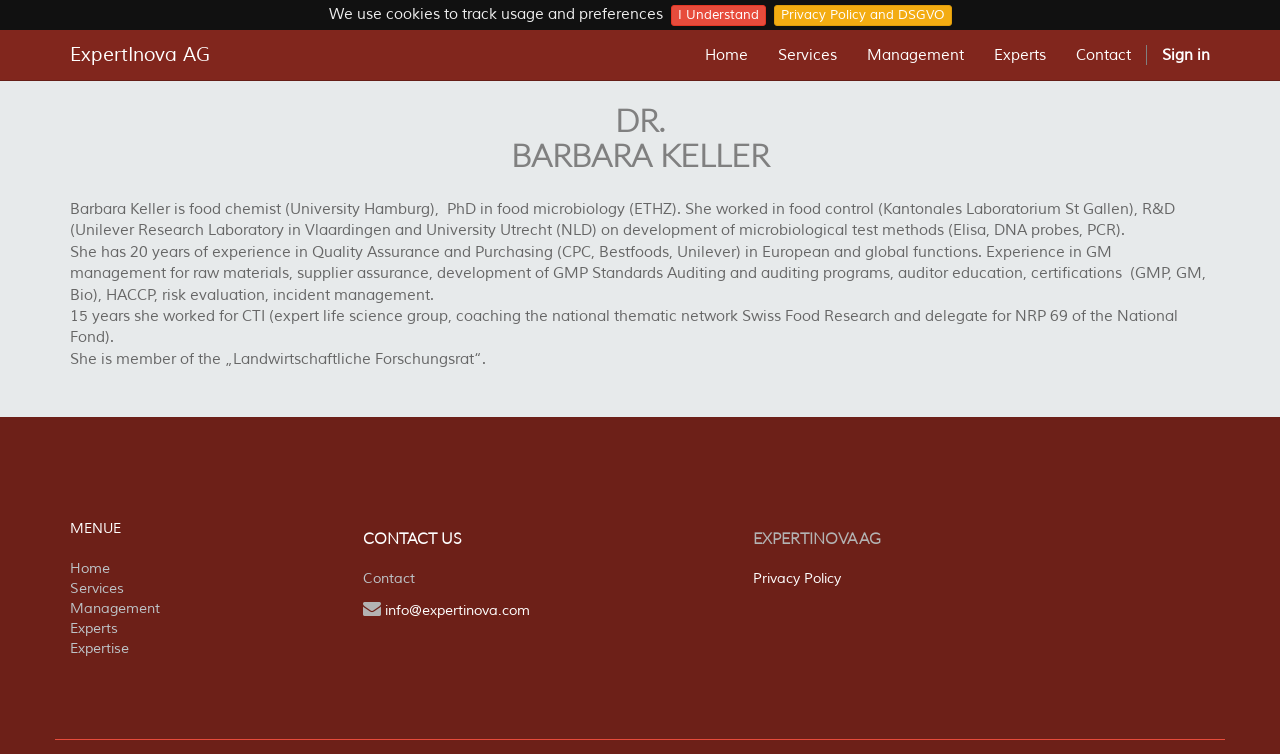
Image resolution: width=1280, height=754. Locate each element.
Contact (389, 578)
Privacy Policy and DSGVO (863, 15)
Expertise (99, 648)
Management (115, 608)
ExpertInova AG (140, 55)
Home (90, 568)
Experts (94, 628)
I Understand (718, 15)
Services (97, 588)
